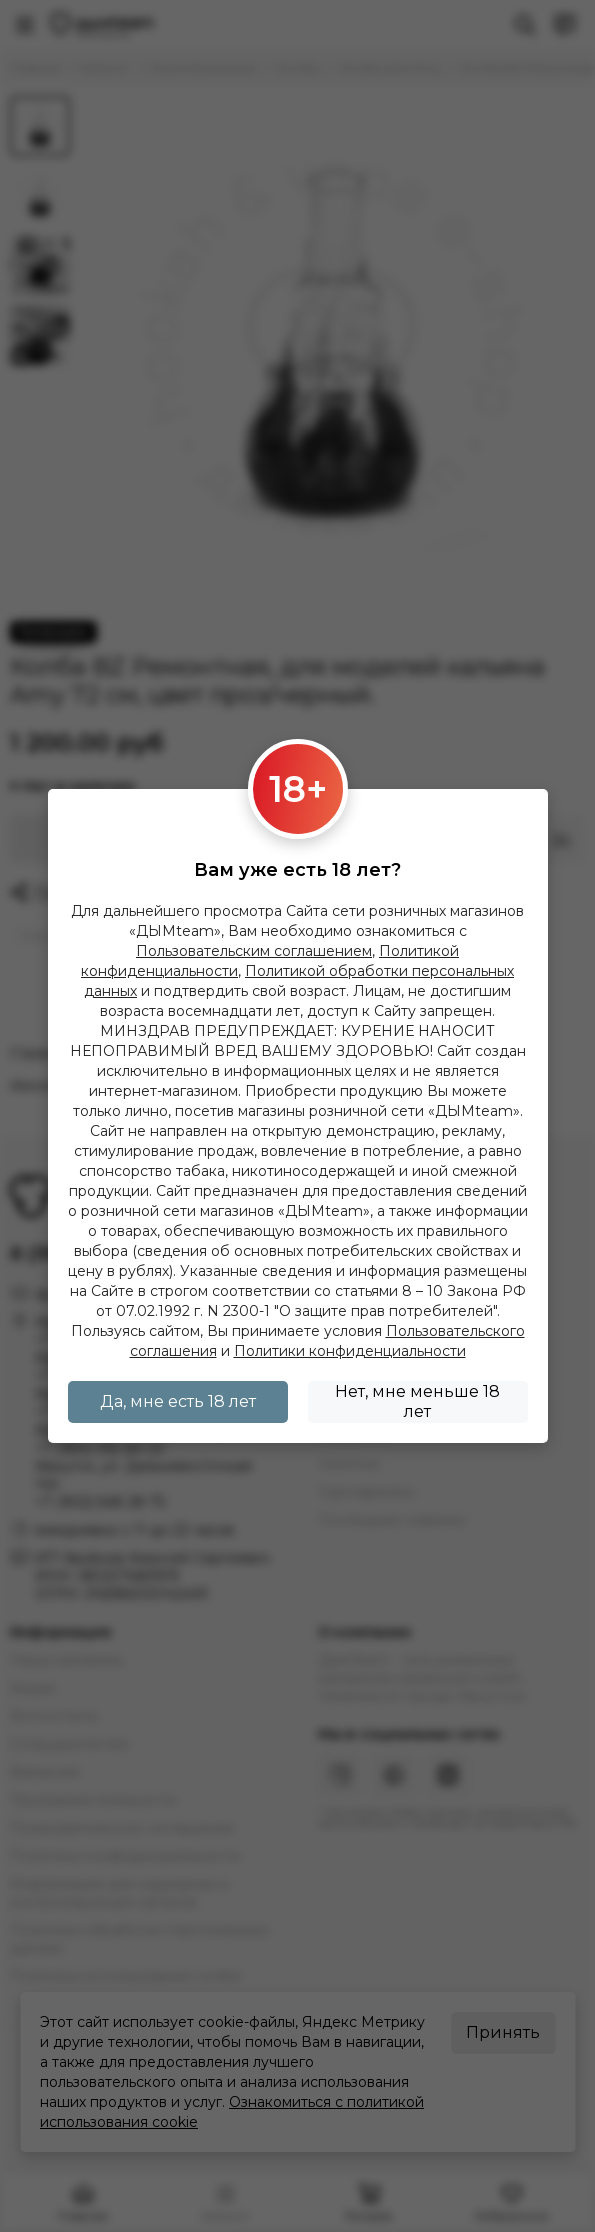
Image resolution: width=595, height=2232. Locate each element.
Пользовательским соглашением (254, 951)
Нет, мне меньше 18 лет (417, 1401)
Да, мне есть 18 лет (178, 1401)
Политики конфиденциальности (350, 1351)
